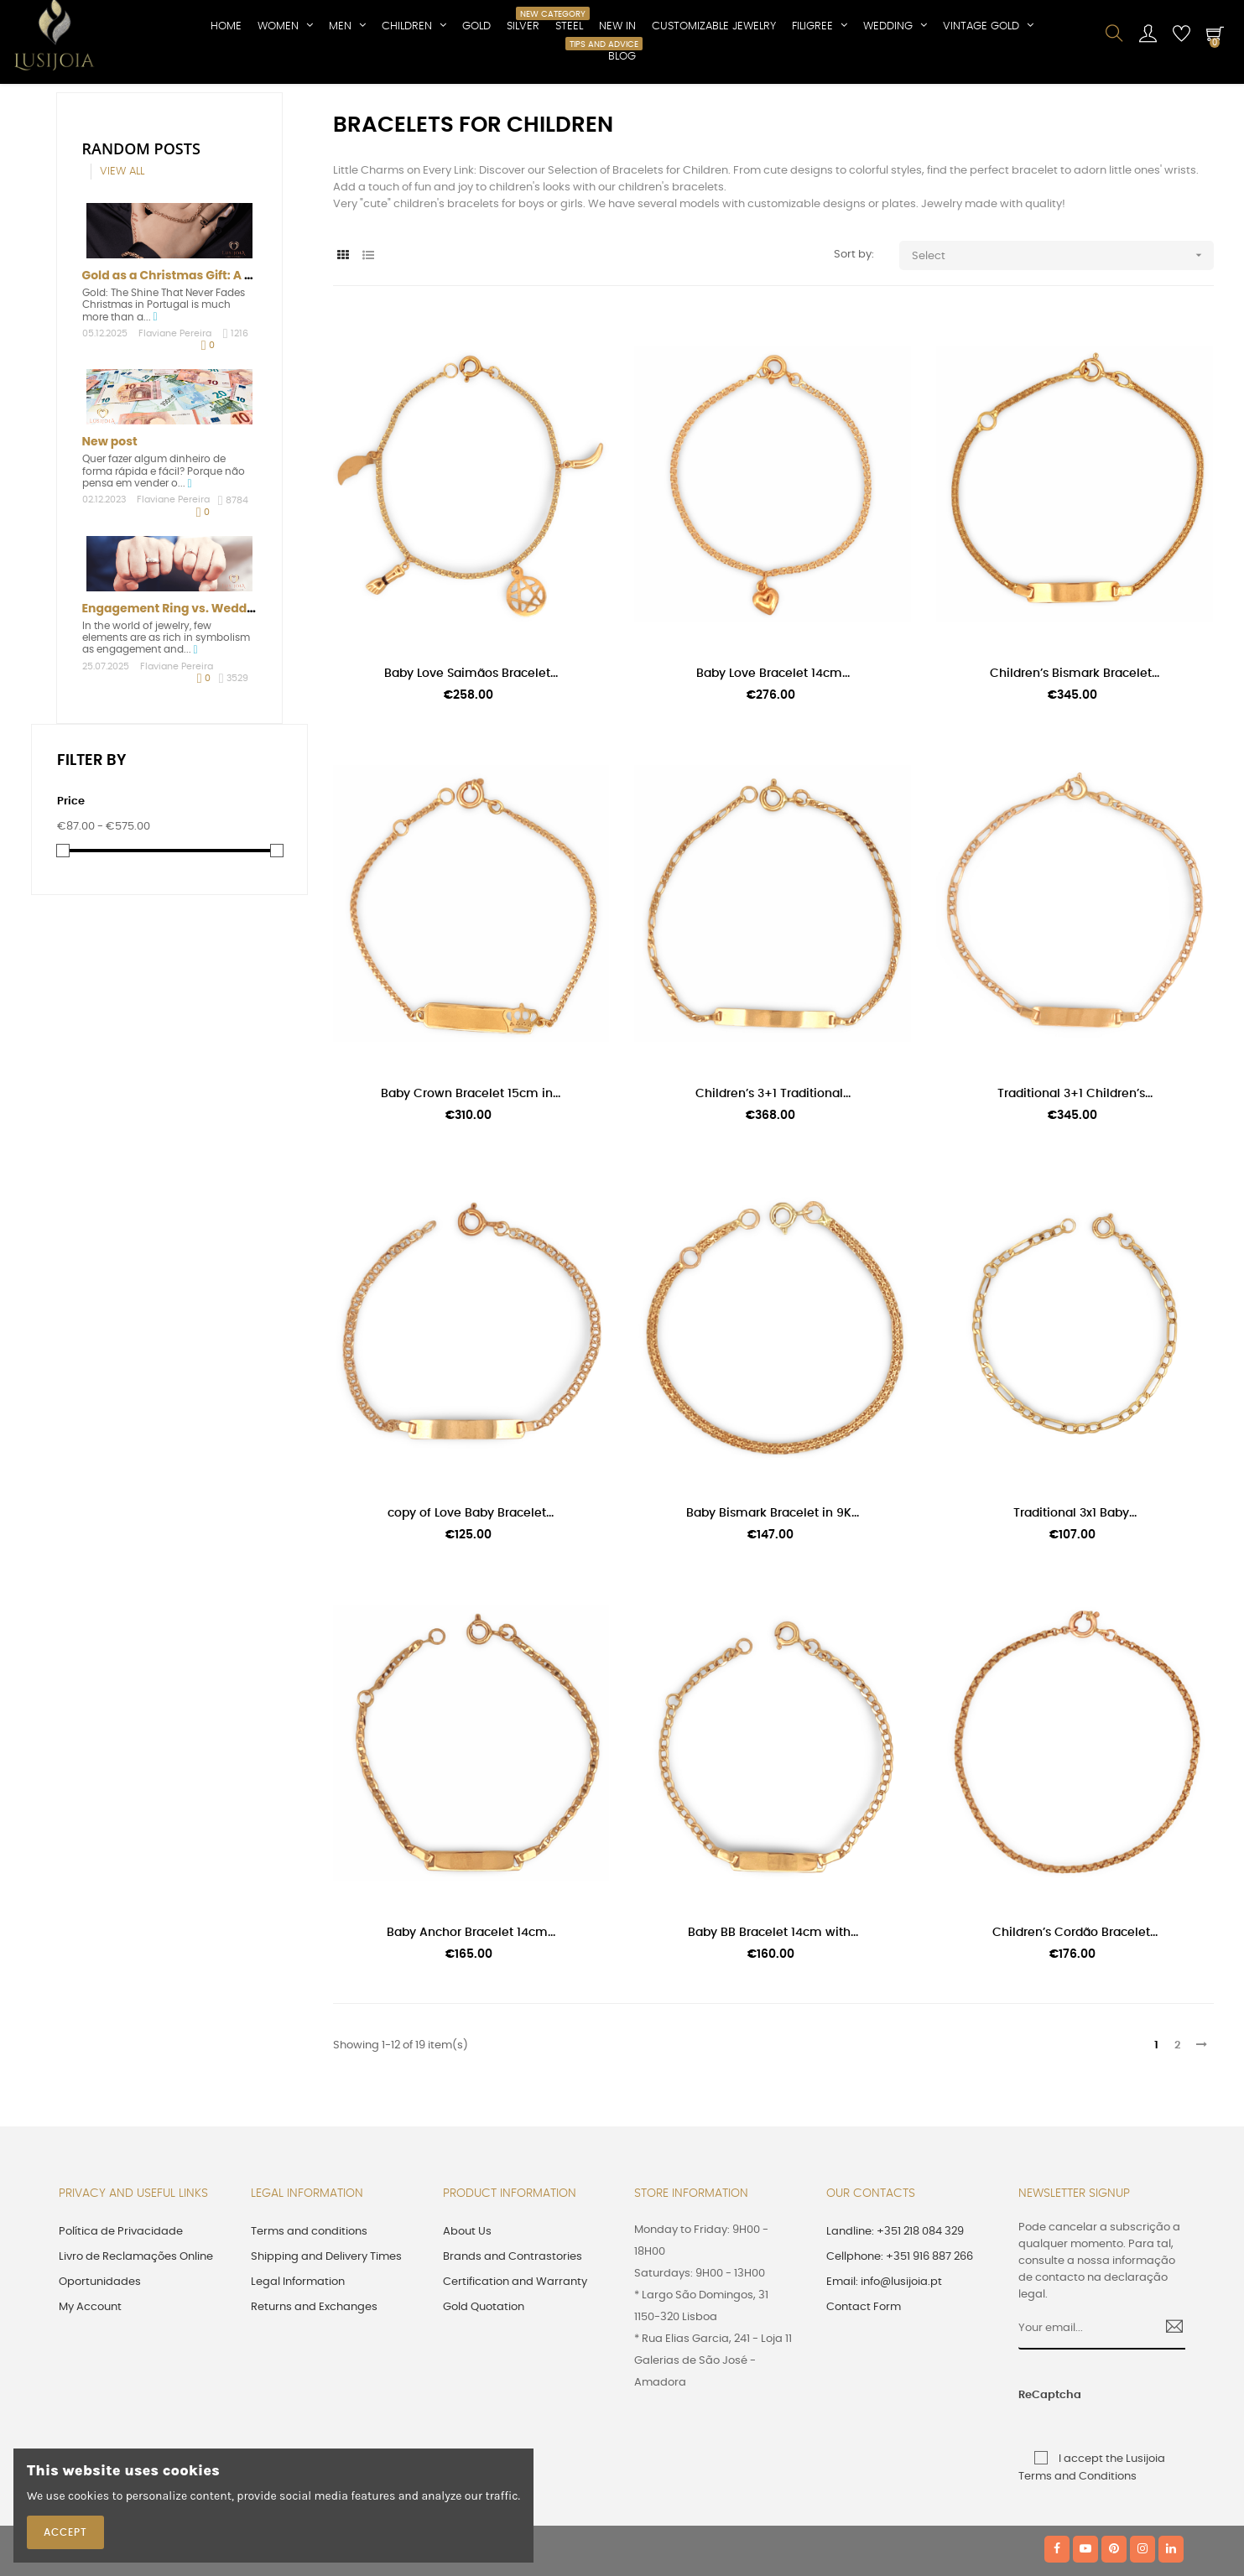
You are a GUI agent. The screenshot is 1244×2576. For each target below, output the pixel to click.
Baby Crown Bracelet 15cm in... (470, 1178)
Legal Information (298, 2365)
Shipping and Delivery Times (326, 2340)
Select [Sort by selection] (1063, 339)
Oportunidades (100, 2365)
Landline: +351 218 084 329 (895, 2315)
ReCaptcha (1036, 2479)
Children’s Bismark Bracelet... (1074, 757)
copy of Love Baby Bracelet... (471, 1597)
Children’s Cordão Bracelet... (1075, 2016)
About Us (467, 2315)
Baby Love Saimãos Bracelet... (471, 757)
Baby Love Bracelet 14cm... (773, 757)
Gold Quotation (483, 2391)
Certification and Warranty (515, 2365)
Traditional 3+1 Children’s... (1075, 1178)
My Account (90, 2391)
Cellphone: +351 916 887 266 (899, 2340)
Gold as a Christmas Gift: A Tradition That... (211, 359)
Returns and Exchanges (314, 2391)
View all (122, 255)
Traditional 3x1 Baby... (1075, 1597)
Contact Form (863, 2391)
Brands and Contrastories (512, 2340)
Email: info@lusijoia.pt (884, 2365)
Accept (65, 2532)
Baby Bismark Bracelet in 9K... (772, 1597)
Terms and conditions (309, 2315)
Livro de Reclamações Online (136, 2340)
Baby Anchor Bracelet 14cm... (471, 2016)
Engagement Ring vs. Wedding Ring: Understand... (232, 692)
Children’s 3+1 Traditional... (773, 1178)
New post (110, 525)
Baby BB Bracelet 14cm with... (773, 2016)
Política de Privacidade (121, 2315)
